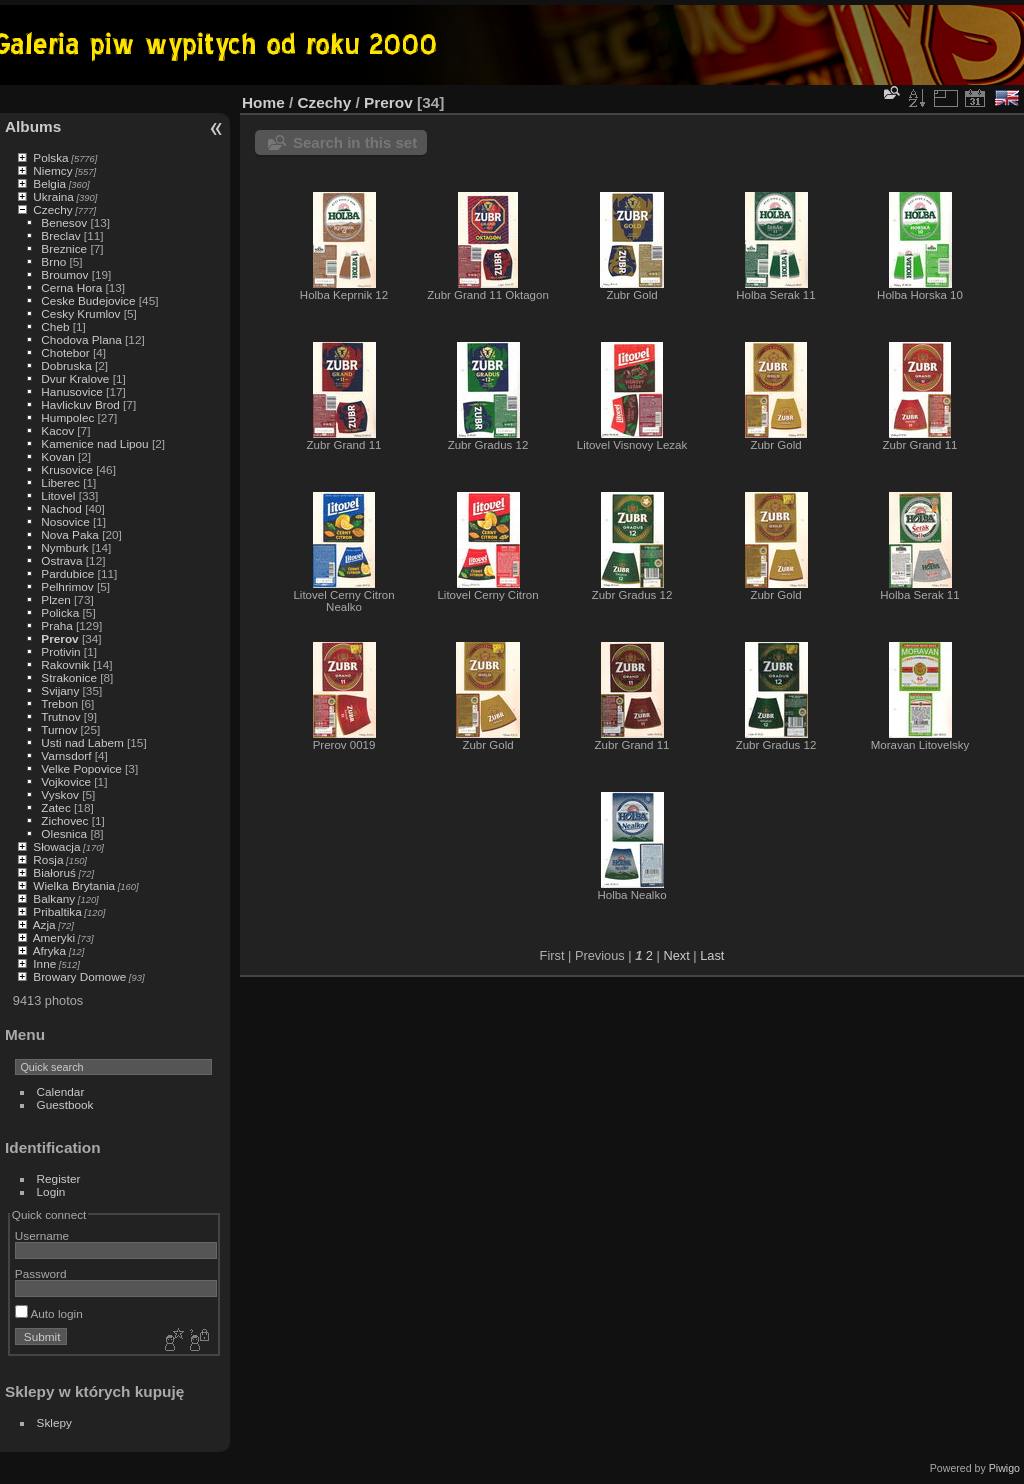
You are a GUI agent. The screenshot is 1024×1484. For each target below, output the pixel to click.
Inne (44, 963)
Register (59, 1178)
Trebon (59, 703)
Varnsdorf (66, 755)
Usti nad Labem (82, 742)
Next (676, 955)
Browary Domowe (79, 976)
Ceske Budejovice (88, 300)
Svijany (60, 690)
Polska (50, 157)
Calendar (61, 1091)
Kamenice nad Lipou (94, 443)
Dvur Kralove (75, 378)
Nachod (61, 508)
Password (41, 1273)
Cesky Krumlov (80, 313)
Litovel (58, 495)
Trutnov (60, 716)
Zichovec (64, 820)
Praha (56, 625)
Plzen (55, 599)
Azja (44, 924)
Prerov (59, 638)
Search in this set (355, 142)
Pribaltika (57, 911)
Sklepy (54, 1422)
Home (263, 102)
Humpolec (67, 417)
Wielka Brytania (74, 885)
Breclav (60, 235)
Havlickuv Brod (80, 404)
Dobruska (66, 365)
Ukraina (53, 196)
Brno (53, 261)
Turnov (59, 729)
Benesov (64, 222)
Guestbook (65, 1104)
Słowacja (56, 846)
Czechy (52, 209)
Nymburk (64, 547)
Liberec (60, 482)
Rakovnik (65, 664)
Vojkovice (66, 781)
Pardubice (67, 573)
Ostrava (61, 560)
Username (42, 1235)
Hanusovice (71, 391)
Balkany (54, 898)
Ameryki (54, 937)
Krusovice (67, 469)
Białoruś (54, 872)
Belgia (49, 183)
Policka (60, 612)
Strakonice (69, 677)
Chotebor (65, 352)
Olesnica (64, 833)
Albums (33, 126)
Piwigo (1004, 1468)
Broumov (64, 274)
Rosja (48, 859)
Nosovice (65, 521)
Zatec (55, 807)
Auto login (49, 1313)
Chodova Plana (81, 339)
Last (712, 955)
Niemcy (52, 170)
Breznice (64, 248)
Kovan (57, 456)
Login (51, 1191)
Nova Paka (70, 534)
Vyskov (60, 794)
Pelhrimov (67, 586)
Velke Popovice (81, 768)
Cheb (55, 326)
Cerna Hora (71, 287)
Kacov (57, 430)
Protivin (60, 651)
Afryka (49, 950)
